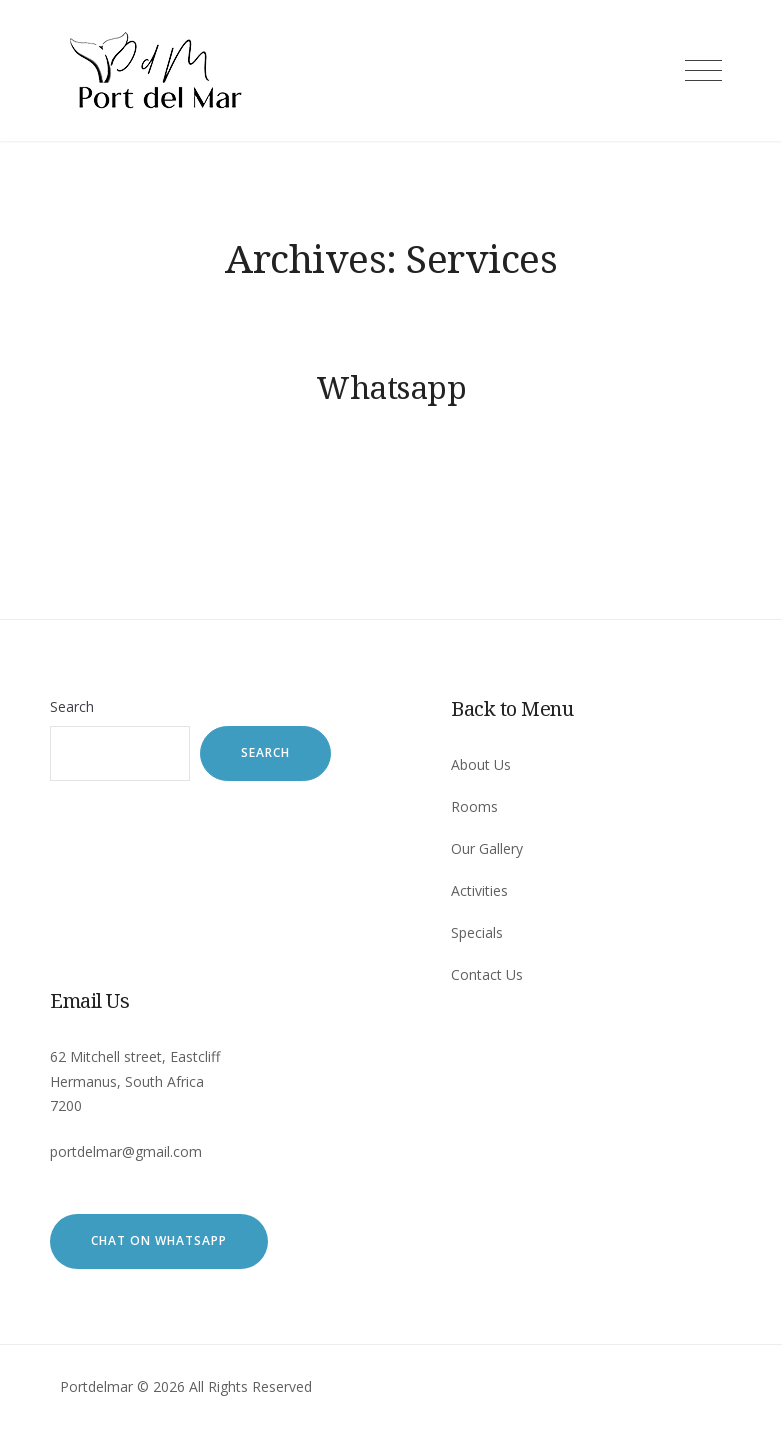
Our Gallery (487, 848)
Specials (477, 932)
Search (72, 706)
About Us (481, 764)
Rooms (474, 806)
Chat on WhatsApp (159, 1240)
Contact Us (487, 974)
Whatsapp (391, 387)
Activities (479, 890)
